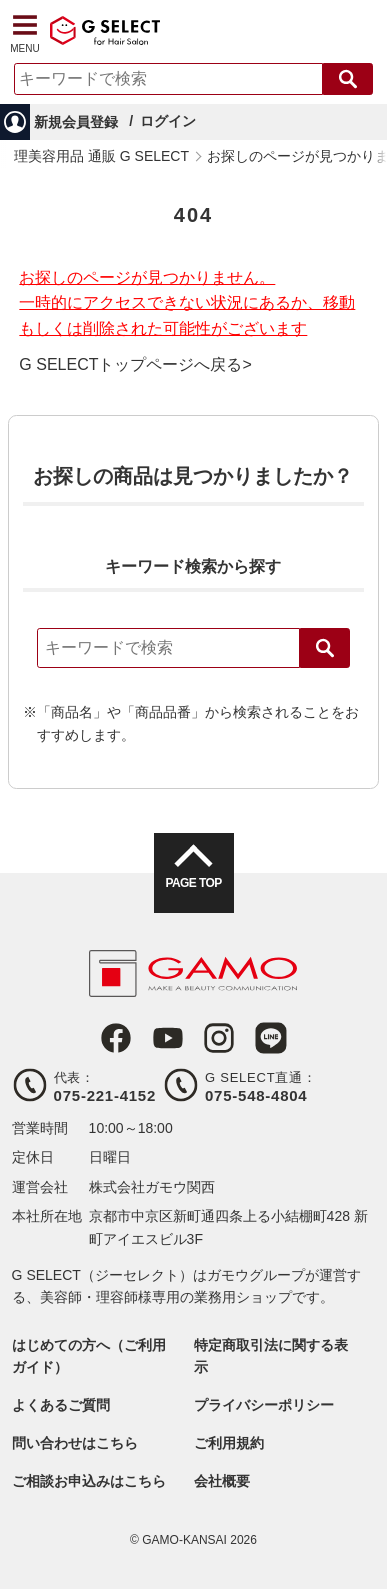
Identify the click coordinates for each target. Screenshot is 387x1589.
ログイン (168, 121)
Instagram (219, 1038)
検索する (348, 79)
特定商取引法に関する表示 (271, 1356)
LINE (271, 1038)
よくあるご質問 (61, 1405)
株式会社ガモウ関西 (152, 1187)
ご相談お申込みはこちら (89, 1481)
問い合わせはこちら (75, 1443)
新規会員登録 (76, 122)
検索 (325, 648)
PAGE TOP (193, 883)
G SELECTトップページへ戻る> (135, 365)
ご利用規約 (229, 1443)
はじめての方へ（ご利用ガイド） (89, 1356)
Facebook (116, 1038)
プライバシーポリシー (264, 1405)
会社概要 (222, 1481)
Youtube (168, 1038)
